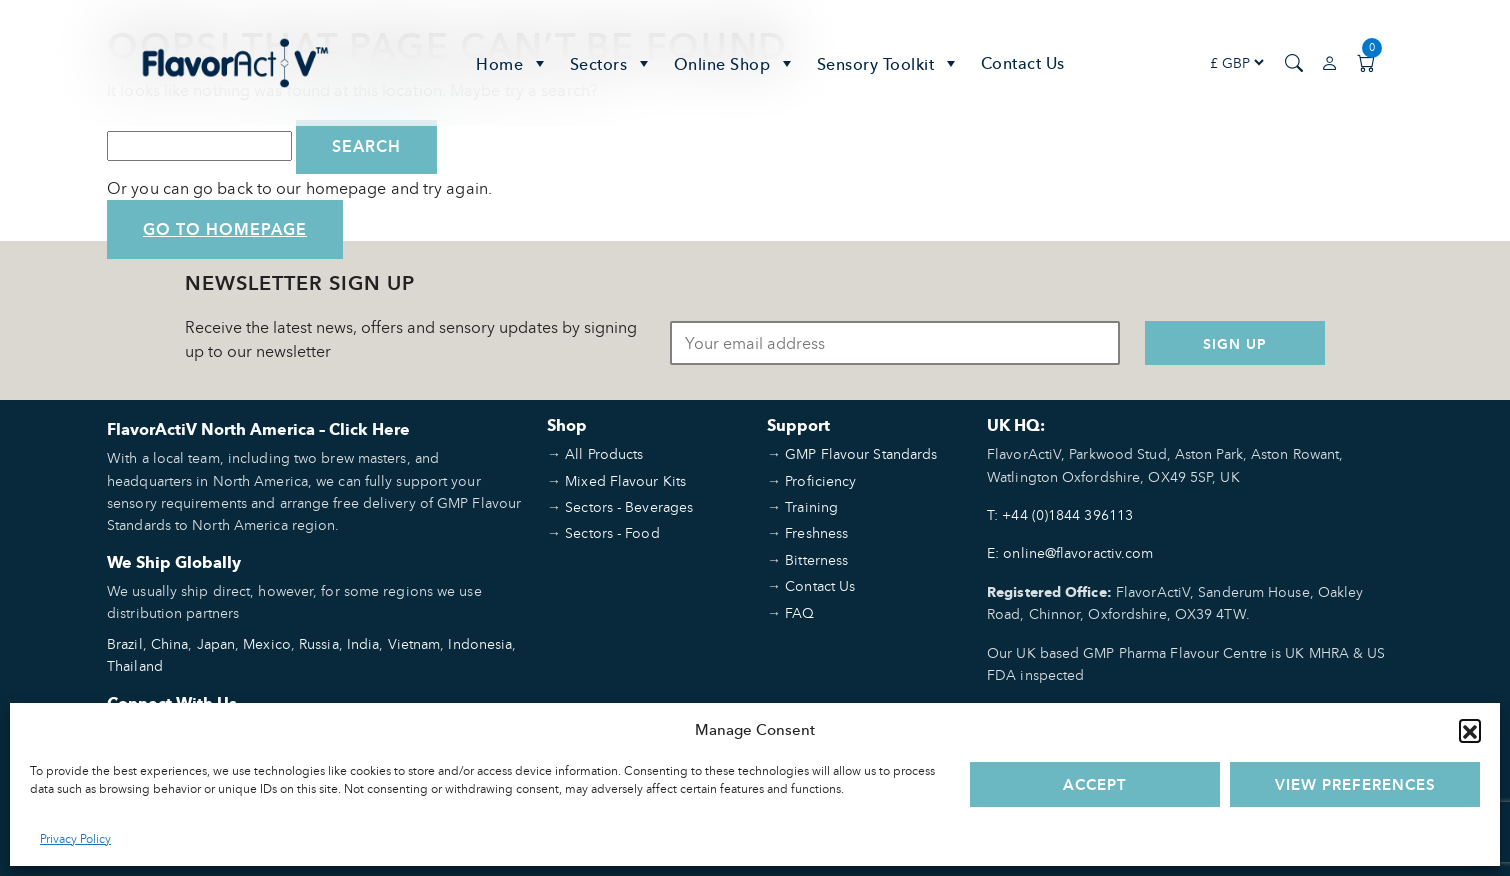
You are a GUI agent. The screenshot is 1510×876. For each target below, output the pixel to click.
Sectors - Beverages (629, 506)
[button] (1470, 730)
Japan (216, 643)
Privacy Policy (75, 838)
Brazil (125, 643)
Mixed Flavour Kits (625, 480)
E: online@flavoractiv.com (1070, 552)
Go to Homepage (225, 229)
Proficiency (820, 480)
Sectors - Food (612, 532)
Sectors (612, 63)
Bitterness (816, 559)
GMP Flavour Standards (861, 453)
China (170, 643)
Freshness (816, 532)
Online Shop (735, 63)
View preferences (1355, 784)
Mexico (267, 643)
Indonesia (480, 643)
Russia (319, 643)
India (363, 643)
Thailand (135, 665)
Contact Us (1023, 63)
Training (811, 506)
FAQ (799, 612)
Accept (1095, 784)
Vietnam (414, 643)
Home (513, 63)
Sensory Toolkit (889, 63)
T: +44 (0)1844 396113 (1060, 514)
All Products (604, 453)
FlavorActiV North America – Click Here (258, 429)
